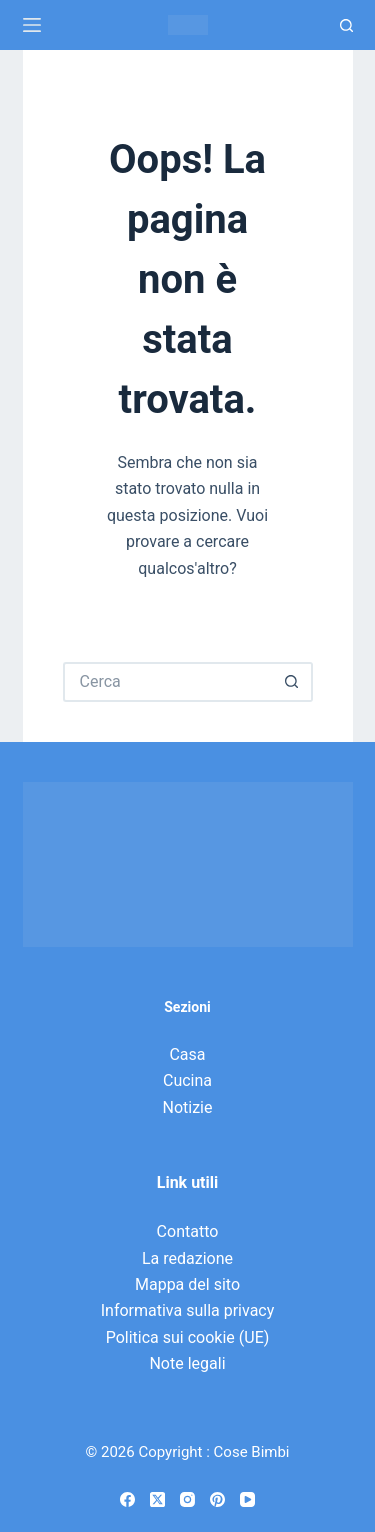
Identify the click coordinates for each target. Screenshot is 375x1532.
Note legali (187, 1363)
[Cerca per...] (168, 682)
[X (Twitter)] (157, 1499)
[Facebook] (127, 1499)
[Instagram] (187, 1499)
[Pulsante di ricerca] (293, 682)
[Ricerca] (346, 25)
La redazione (187, 1258)
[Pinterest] (217, 1499)
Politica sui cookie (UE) (188, 1337)
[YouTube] (247, 1499)
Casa (187, 1054)
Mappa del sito (187, 1284)
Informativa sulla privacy (188, 1310)
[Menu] (32, 25)
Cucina (187, 1080)
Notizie (188, 1107)
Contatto (188, 1231)
